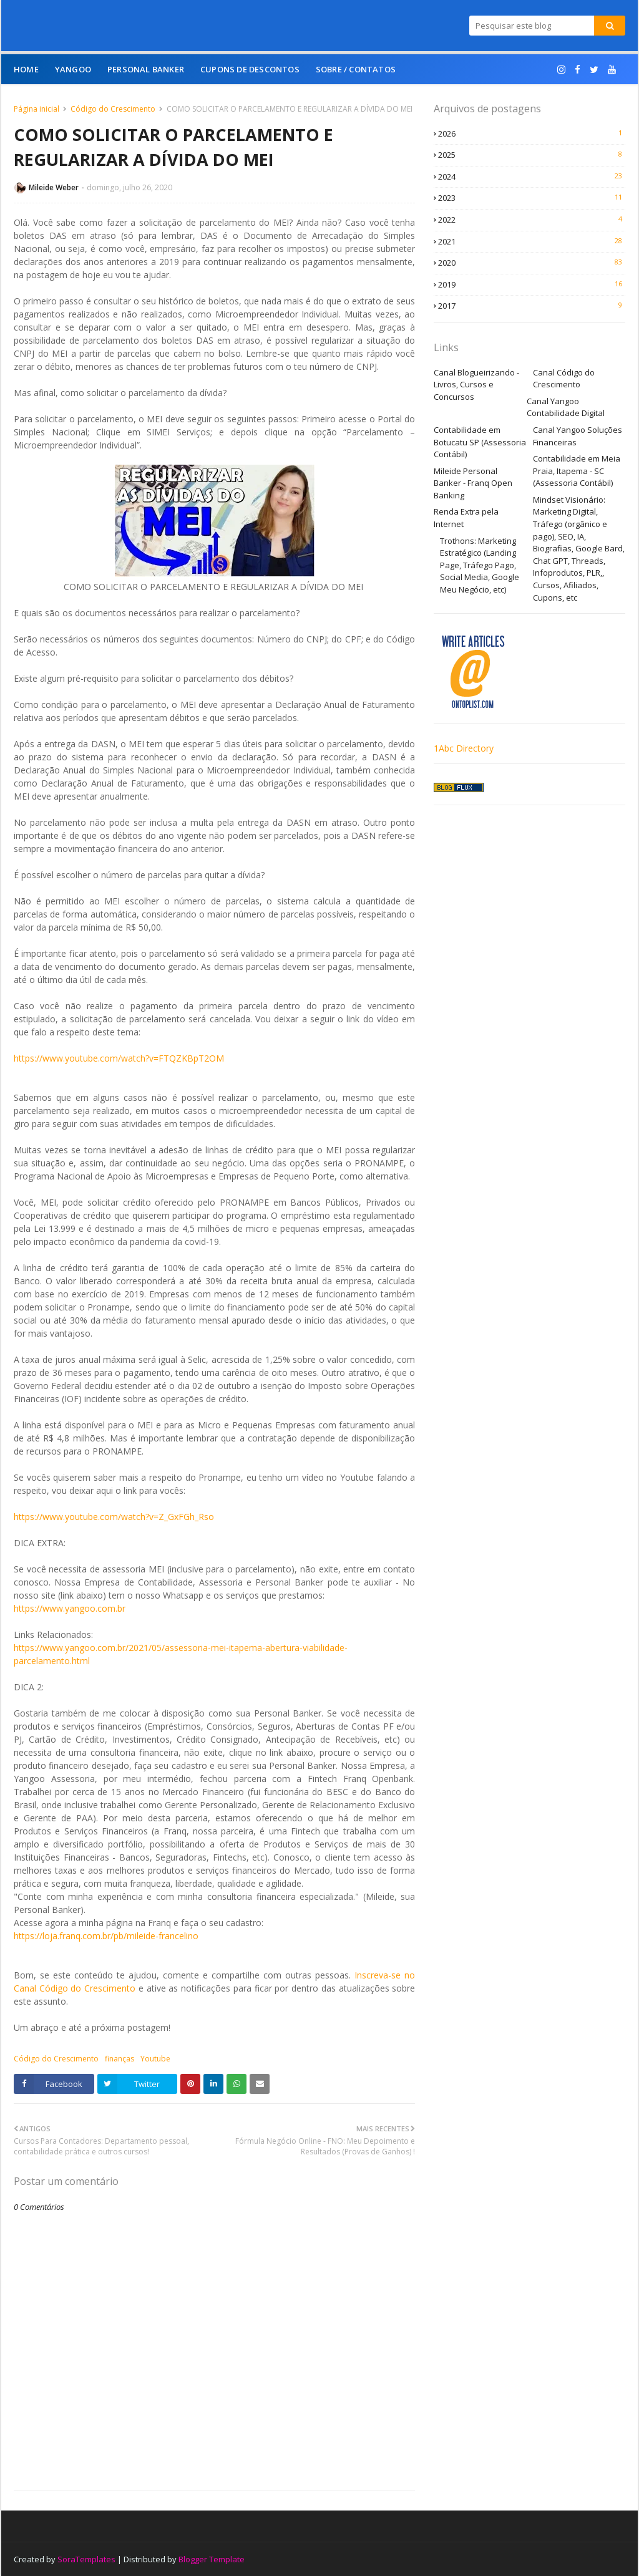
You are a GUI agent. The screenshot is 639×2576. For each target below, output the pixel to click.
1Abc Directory (464, 748)
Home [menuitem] (26, 69)
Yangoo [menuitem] (73, 69)
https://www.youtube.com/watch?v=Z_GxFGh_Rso (114, 1517)
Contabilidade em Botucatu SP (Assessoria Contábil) (480, 442)
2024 (531, 176)
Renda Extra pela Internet (466, 518)
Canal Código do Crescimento (564, 378)
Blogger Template (211, 2559)
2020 (531, 262)
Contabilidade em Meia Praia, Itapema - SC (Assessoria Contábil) (576, 470)
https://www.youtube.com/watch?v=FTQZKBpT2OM (119, 1058)
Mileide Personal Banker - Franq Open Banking (473, 483)
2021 (531, 241)
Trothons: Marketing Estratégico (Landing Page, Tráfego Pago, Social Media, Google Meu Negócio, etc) (479, 565)
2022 (531, 219)
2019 (531, 284)
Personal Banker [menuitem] (145, 69)
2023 (531, 197)
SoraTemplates (86, 2559)
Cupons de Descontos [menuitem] (250, 69)
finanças (119, 2058)
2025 (531, 154)
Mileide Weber (54, 187)
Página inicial (36, 109)
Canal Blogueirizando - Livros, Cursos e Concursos (476, 384)
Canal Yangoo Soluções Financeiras (577, 436)
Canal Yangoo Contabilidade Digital (566, 407)
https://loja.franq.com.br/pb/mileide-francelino (106, 1936)
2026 (531, 133)
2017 (531, 305)
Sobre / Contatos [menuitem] (356, 69)
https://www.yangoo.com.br (69, 1608)
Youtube (155, 2058)
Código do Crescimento (113, 109)
